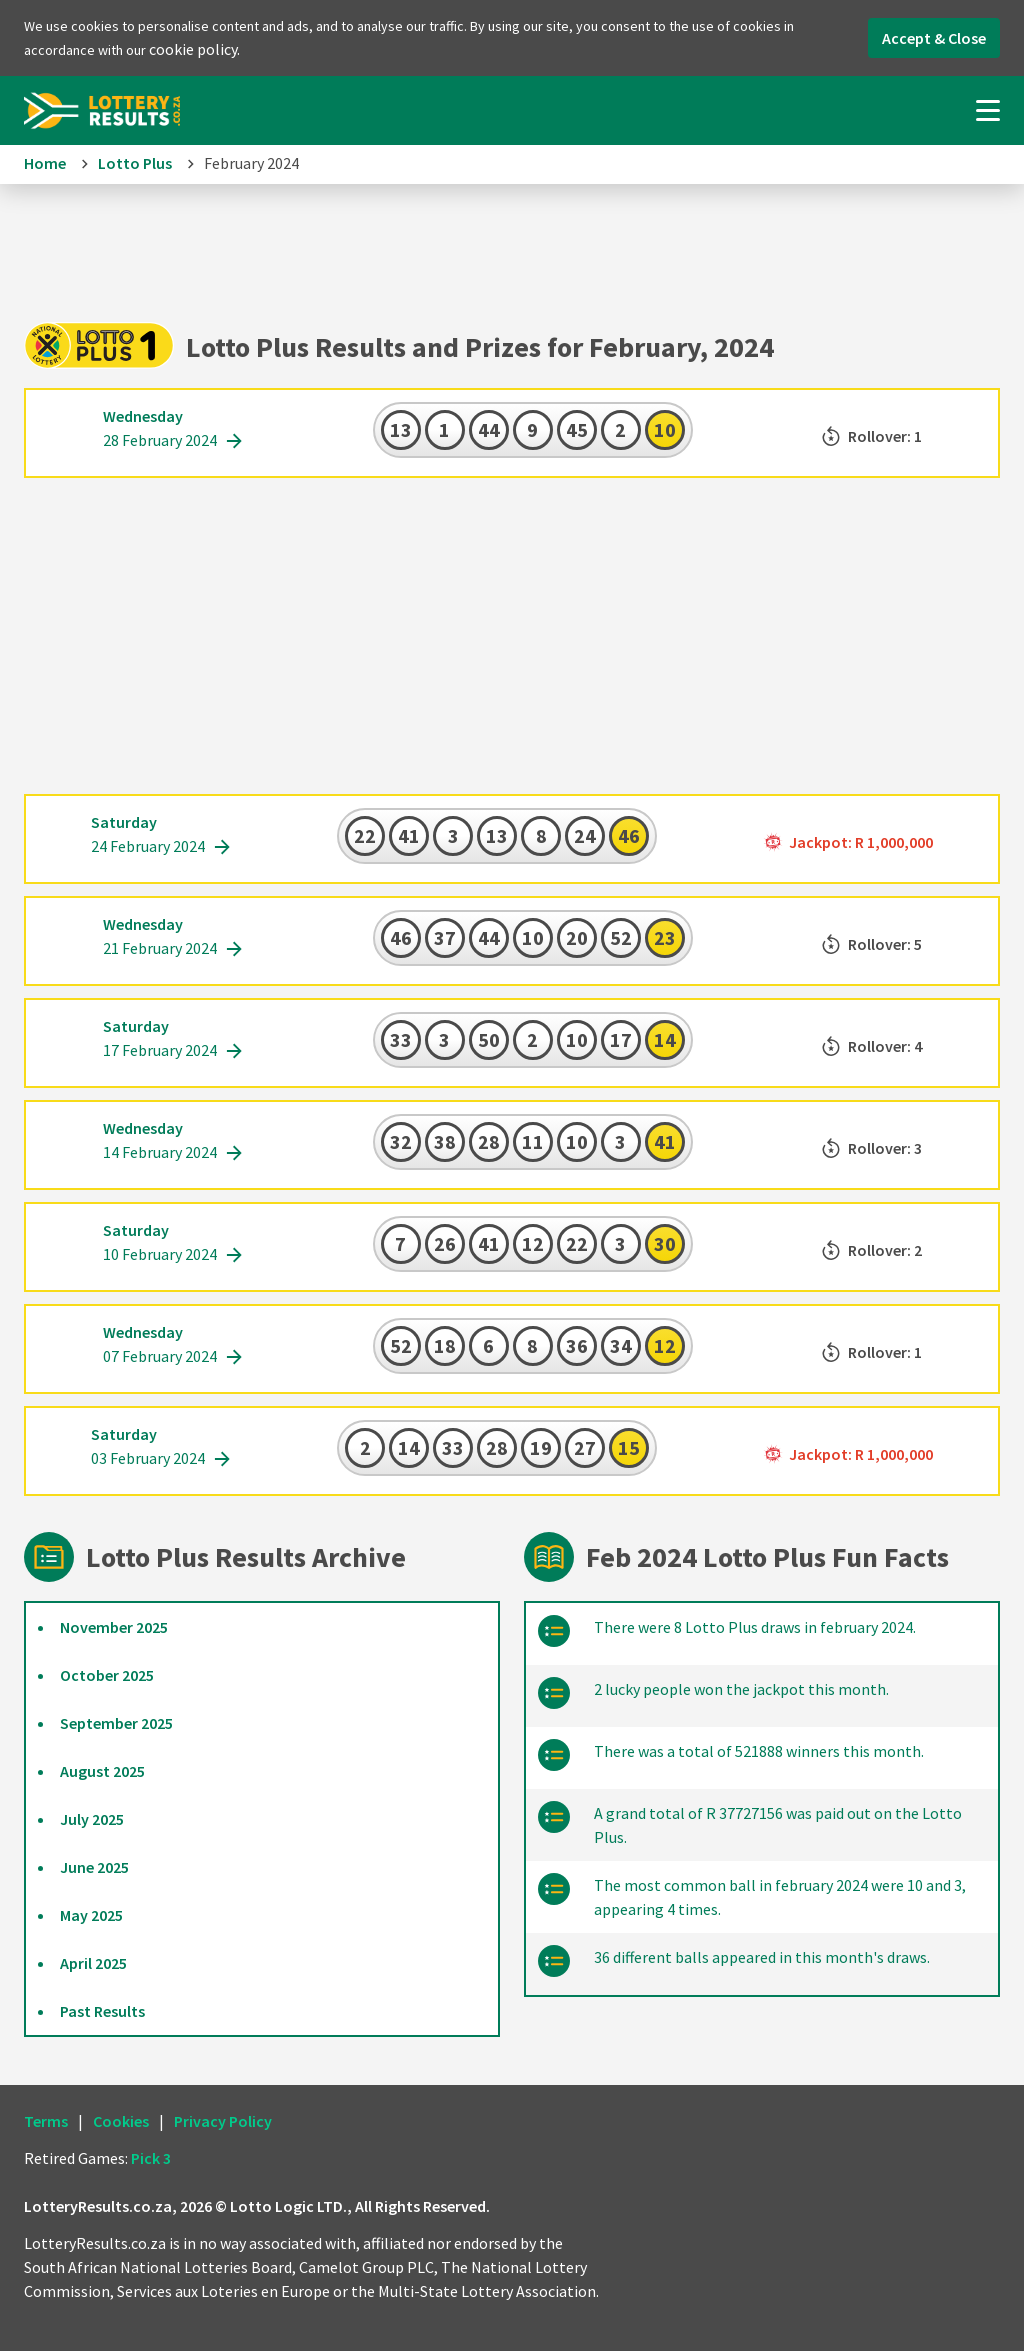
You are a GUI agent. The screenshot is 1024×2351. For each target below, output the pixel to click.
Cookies (121, 2121)
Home (45, 163)
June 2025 (94, 1867)
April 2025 (93, 1963)
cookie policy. (194, 49)
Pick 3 (151, 2158)
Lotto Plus (135, 163)
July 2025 (92, 1819)
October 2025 (107, 1675)
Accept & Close (934, 38)
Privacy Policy (223, 2121)
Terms (46, 2121)
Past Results (102, 2011)
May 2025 (91, 1915)
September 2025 (116, 1723)
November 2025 (114, 1627)
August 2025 (102, 1771)
